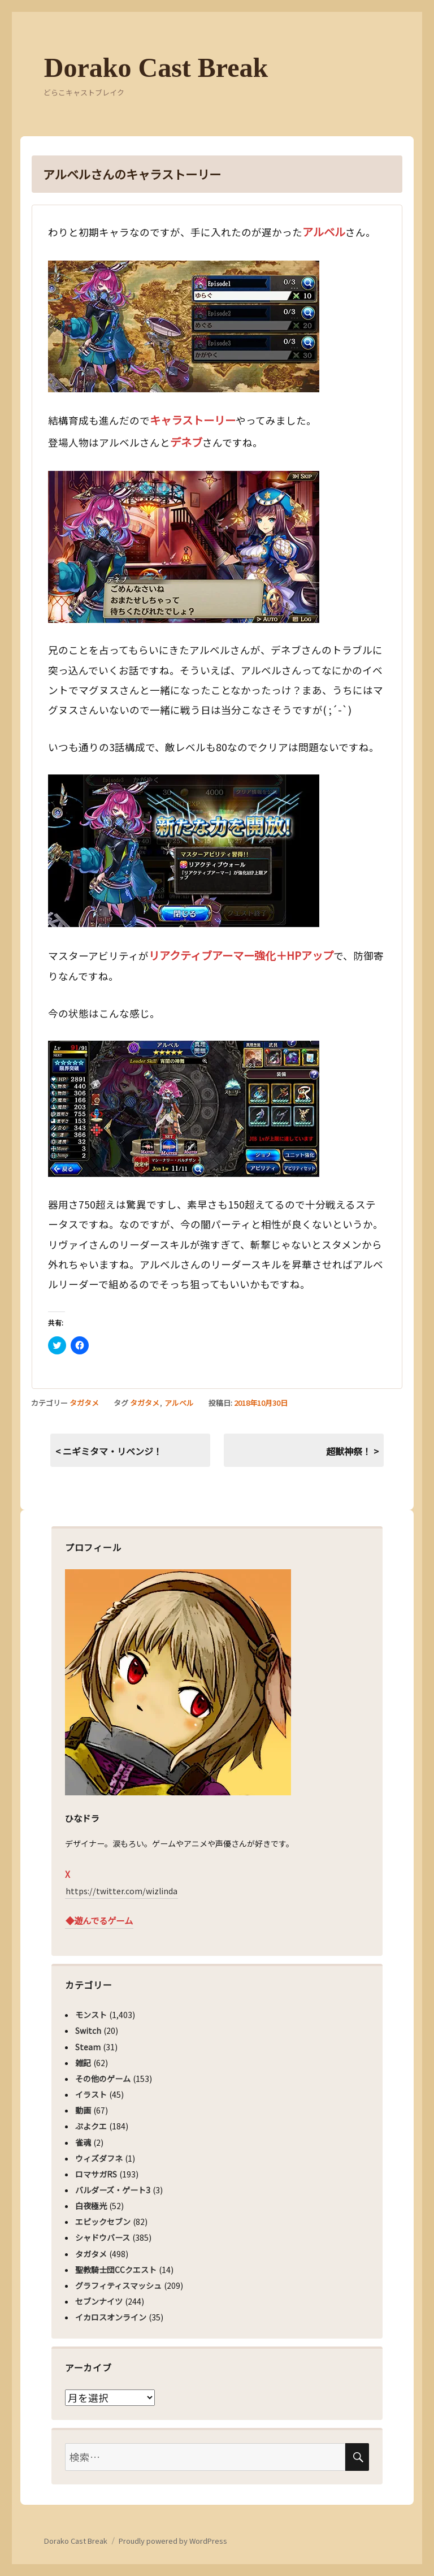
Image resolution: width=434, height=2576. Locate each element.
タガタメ (84, 1402)
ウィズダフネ (99, 2158)
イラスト (91, 2094)
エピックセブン (103, 2221)
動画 (83, 2110)
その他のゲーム (103, 2078)
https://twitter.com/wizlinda (121, 1891)
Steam (88, 2047)
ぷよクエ (91, 2126)
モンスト (91, 2014)
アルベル (179, 1402)
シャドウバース (102, 2237)
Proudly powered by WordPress (173, 2540)
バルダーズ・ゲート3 (112, 2190)
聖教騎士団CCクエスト (116, 2269)
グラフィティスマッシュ (118, 2285)
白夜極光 (91, 2205)
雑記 (83, 2062)
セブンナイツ (99, 2301)
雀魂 (83, 2142)
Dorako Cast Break (156, 68)
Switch (88, 2030)
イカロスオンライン (110, 2317)
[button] (183, 326)
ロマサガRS (96, 2174)
